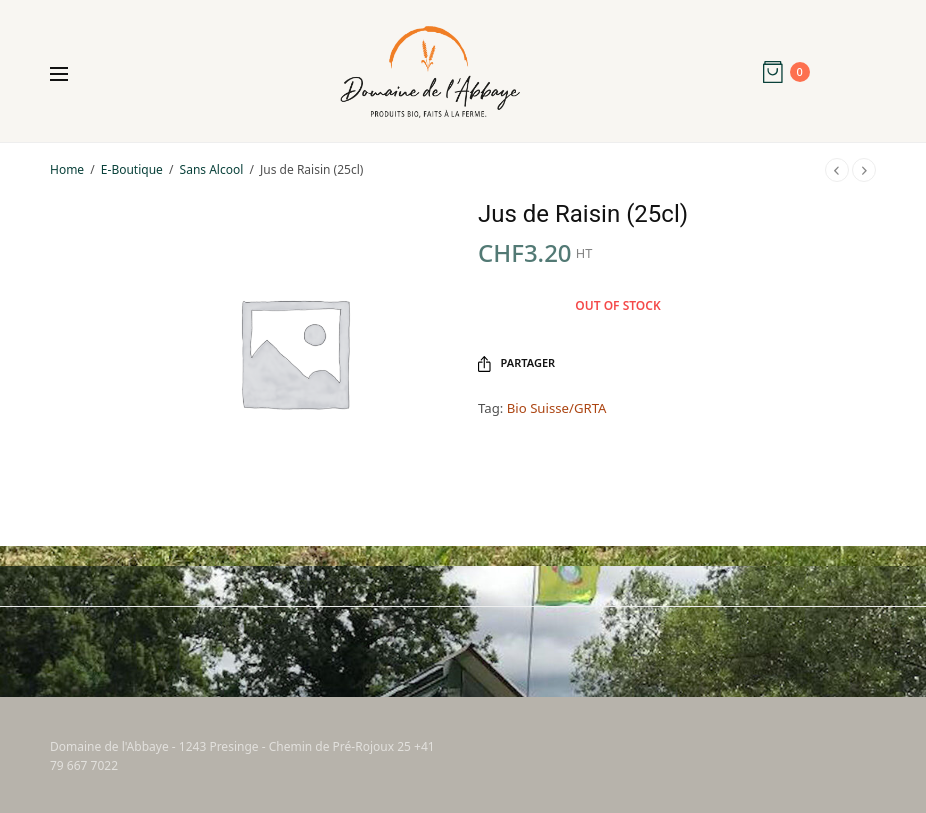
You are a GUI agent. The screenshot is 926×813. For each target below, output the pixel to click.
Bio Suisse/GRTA (557, 408)
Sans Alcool (212, 169)
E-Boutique (132, 169)
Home (67, 169)
